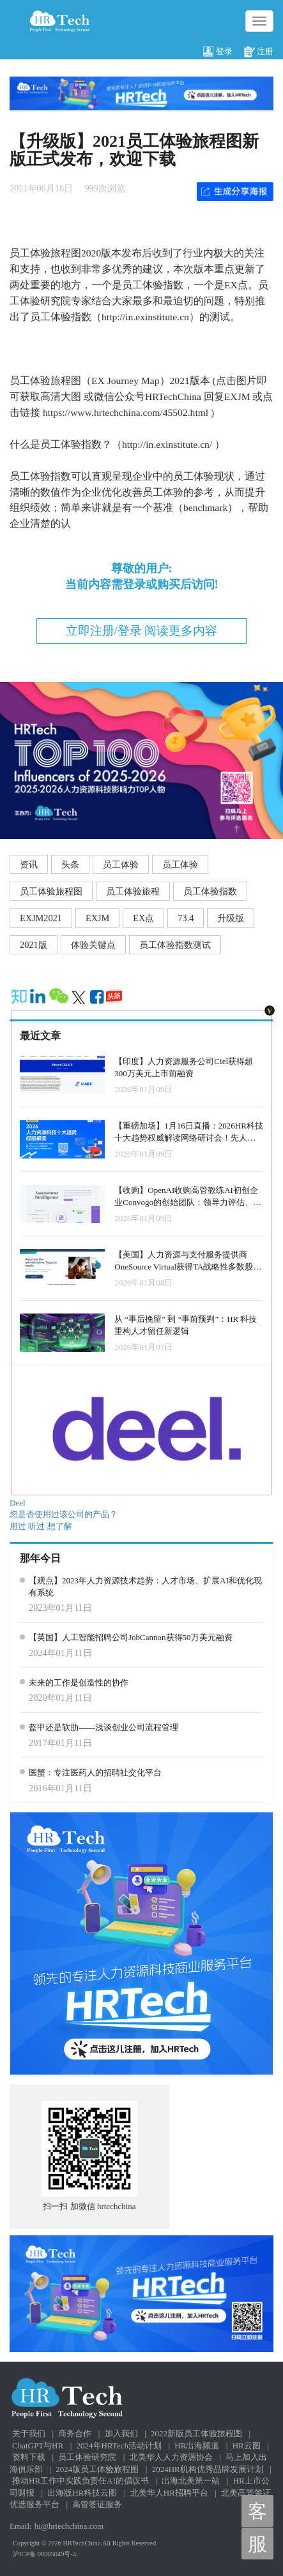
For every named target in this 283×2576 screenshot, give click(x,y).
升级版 (230, 918)
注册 (258, 52)
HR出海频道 (196, 2445)
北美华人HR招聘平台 (169, 2493)
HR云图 (247, 2445)
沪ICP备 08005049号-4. (45, 2553)
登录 (218, 52)
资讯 (29, 864)
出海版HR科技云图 (82, 2493)
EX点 (143, 918)
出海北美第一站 (191, 2480)
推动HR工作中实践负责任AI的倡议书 (80, 2480)
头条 (70, 864)
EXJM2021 (41, 918)
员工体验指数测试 (175, 945)
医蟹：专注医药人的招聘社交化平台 (95, 1772)
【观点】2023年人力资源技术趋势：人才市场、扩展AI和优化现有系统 (145, 1586)
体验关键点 (93, 945)
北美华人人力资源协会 (171, 2457)
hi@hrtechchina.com (68, 2526)
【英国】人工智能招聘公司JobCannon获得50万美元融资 (131, 1637)
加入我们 (121, 2433)
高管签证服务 (97, 2504)
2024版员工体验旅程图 (97, 2469)
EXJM (97, 918)
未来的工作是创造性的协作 (78, 1682)
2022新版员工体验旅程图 (196, 2433)
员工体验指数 (210, 891)
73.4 (186, 918)
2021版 (33, 945)
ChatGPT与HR (37, 2445)
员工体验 (121, 864)
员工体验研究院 (87, 2457)
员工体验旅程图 (51, 891)
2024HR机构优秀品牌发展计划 (207, 2469)
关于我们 (28, 2433)
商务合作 (74, 2433)
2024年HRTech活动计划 (119, 2445)
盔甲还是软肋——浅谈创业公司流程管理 (103, 1727)
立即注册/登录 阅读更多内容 (142, 630)
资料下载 (28, 2457)
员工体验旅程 (133, 891)
